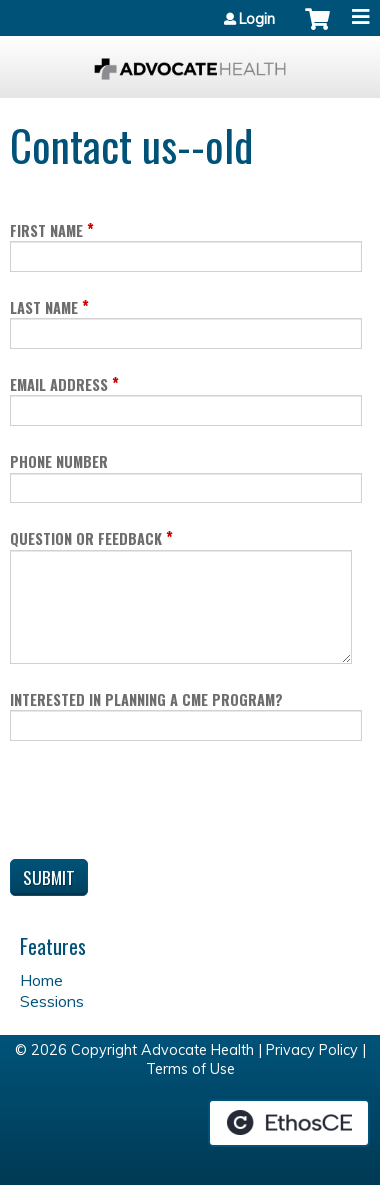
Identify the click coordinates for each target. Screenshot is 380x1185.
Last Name (44, 307)
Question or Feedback (86, 538)
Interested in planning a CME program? (146, 699)
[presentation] (162, 804)
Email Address (59, 384)
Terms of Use (190, 1069)
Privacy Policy (312, 1050)
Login (257, 19)
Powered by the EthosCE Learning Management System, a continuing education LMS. (289, 1123)
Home (41, 980)
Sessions (52, 1001)
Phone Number (59, 461)
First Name (46, 230)
